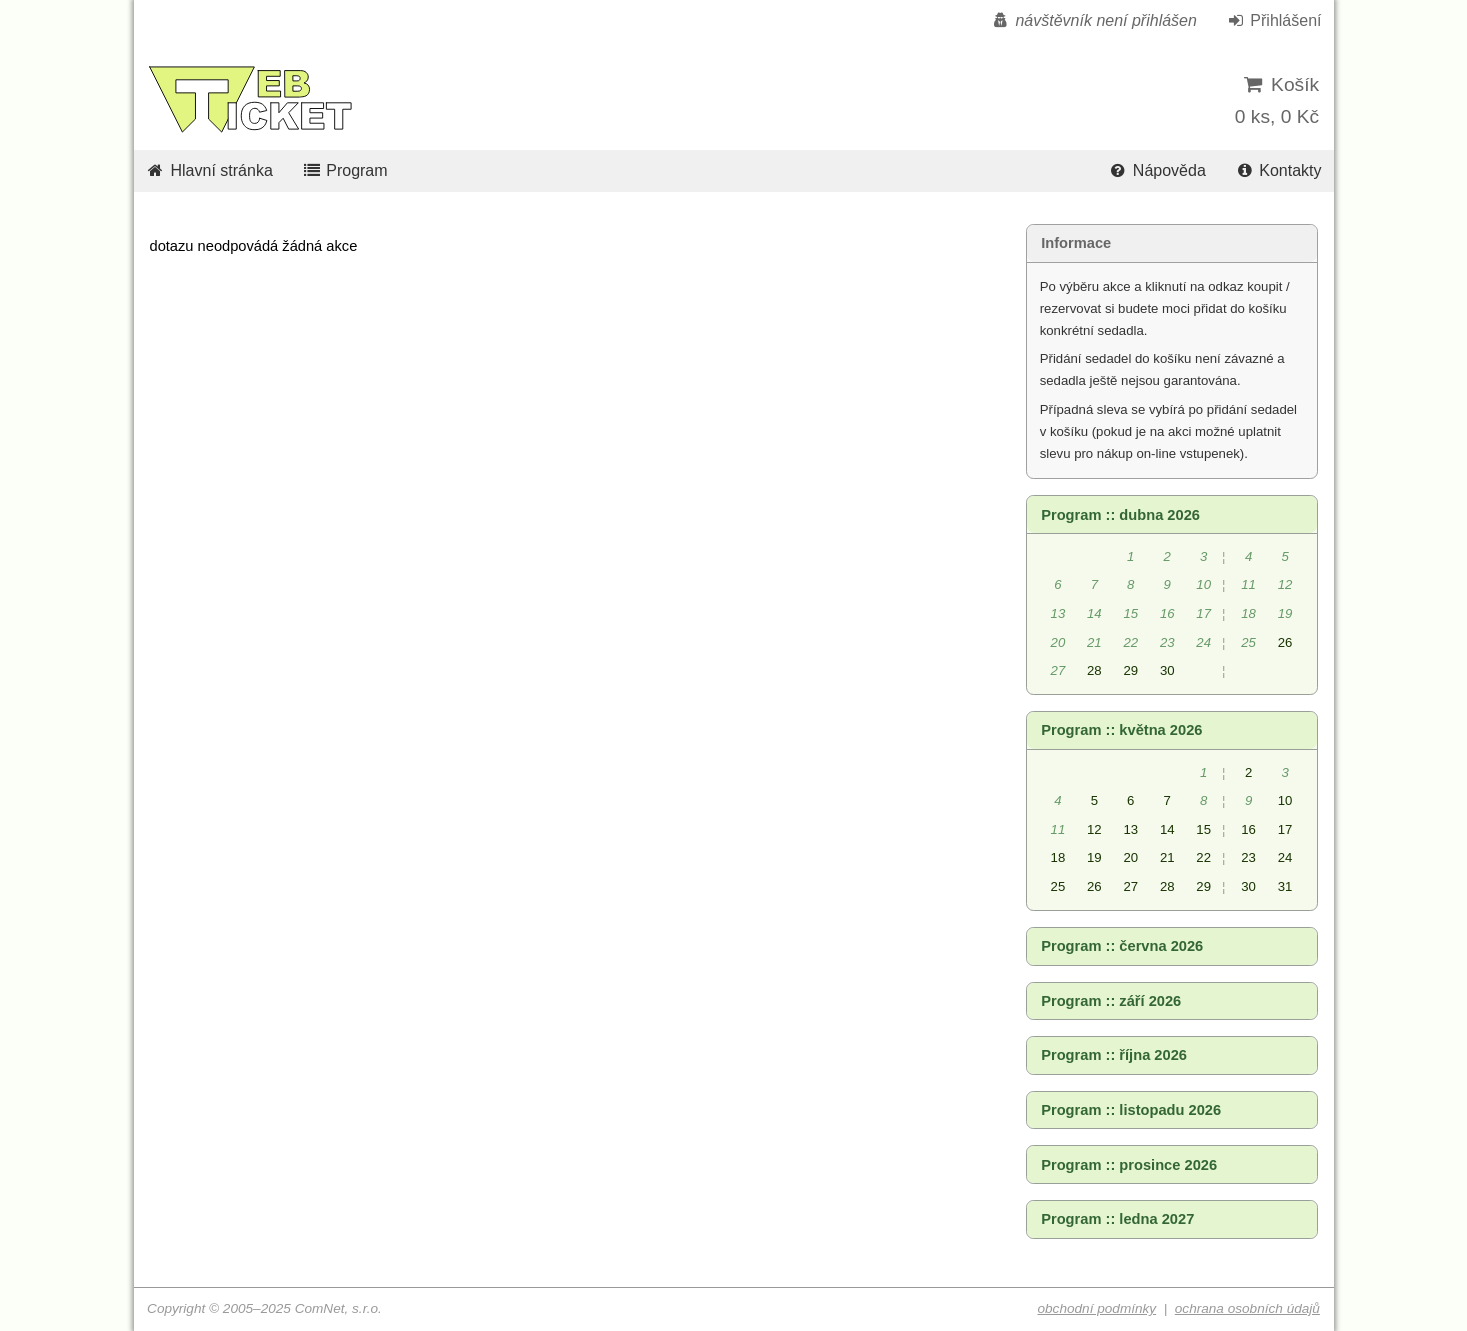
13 (1130, 829)
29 (1130, 670)
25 (1058, 886)
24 (1285, 857)
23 (1248, 857)
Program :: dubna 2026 (1120, 515)
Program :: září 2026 (1111, 1001)
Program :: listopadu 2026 (1131, 1110)
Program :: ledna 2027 (1117, 1219)
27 (1130, 886)
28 (1094, 670)
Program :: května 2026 (1121, 730)
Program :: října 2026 (1114, 1055)
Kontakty (1277, 170)
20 (1130, 857)
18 (1058, 857)
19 (1094, 857)
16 (1248, 829)
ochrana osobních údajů (1247, 1308)
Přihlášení (1273, 20)
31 (1285, 886)
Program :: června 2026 (1122, 946)
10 (1285, 800)
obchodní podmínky (1096, 1308)
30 (1167, 670)
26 (1285, 642)
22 (1203, 857)
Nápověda (1157, 170)
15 (1203, 829)
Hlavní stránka (209, 170)
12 (1094, 829)
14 (1167, 829)
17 (1285, 829)
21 (1167, 857)
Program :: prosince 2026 (1129, 1165)
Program (344, 170)
